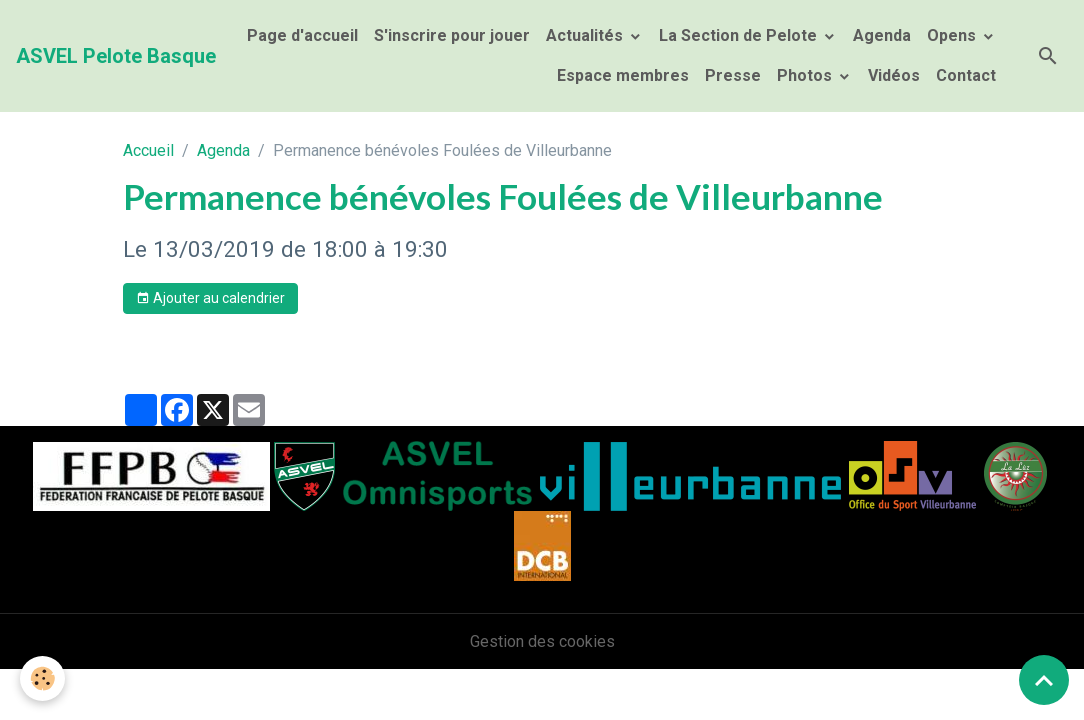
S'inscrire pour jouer (452, 35)
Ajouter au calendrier (210, 299)
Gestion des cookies (542, 641)
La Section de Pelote (740, 35)
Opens (953, 35)
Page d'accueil (302, 35)
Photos (806, 75)
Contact (966, 75)
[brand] (116, 56)
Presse (733, 75)
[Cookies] (42, 678)
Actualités (586, 35)
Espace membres (621, 75)
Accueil (148, 150)
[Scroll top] (1044, 680)
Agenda (882, 35)
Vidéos (894, 75)
